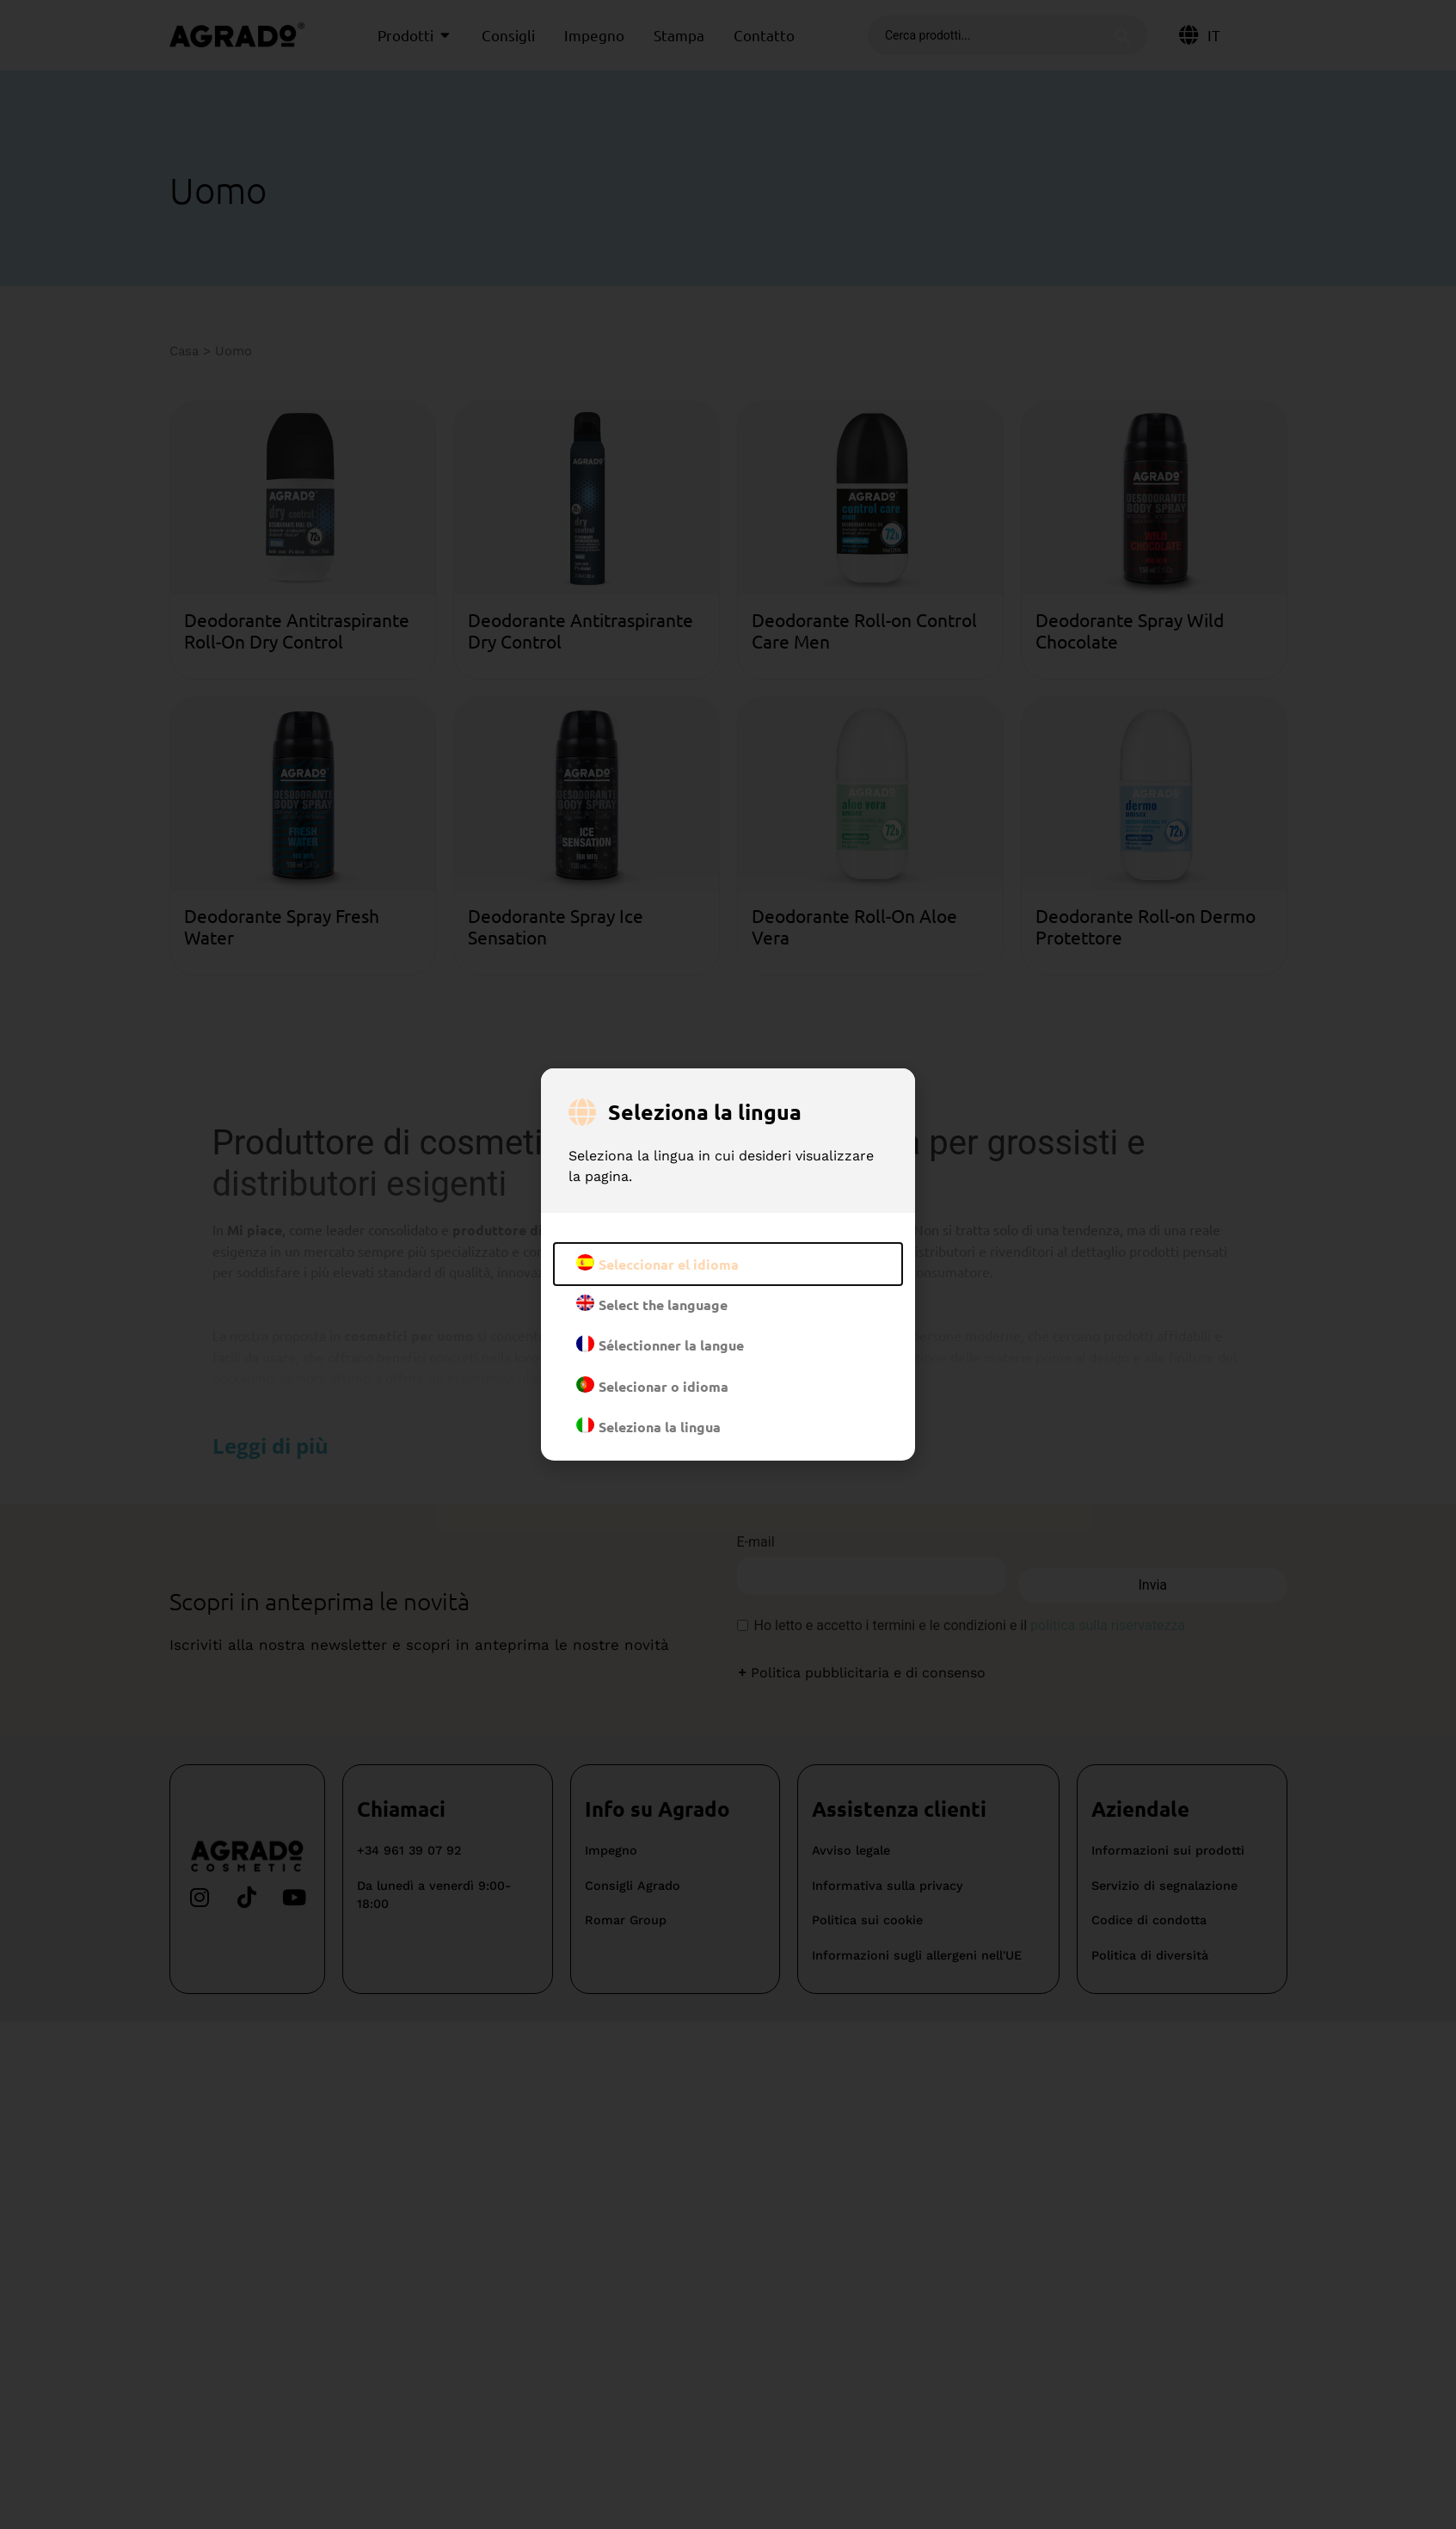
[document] (728, 1264)
